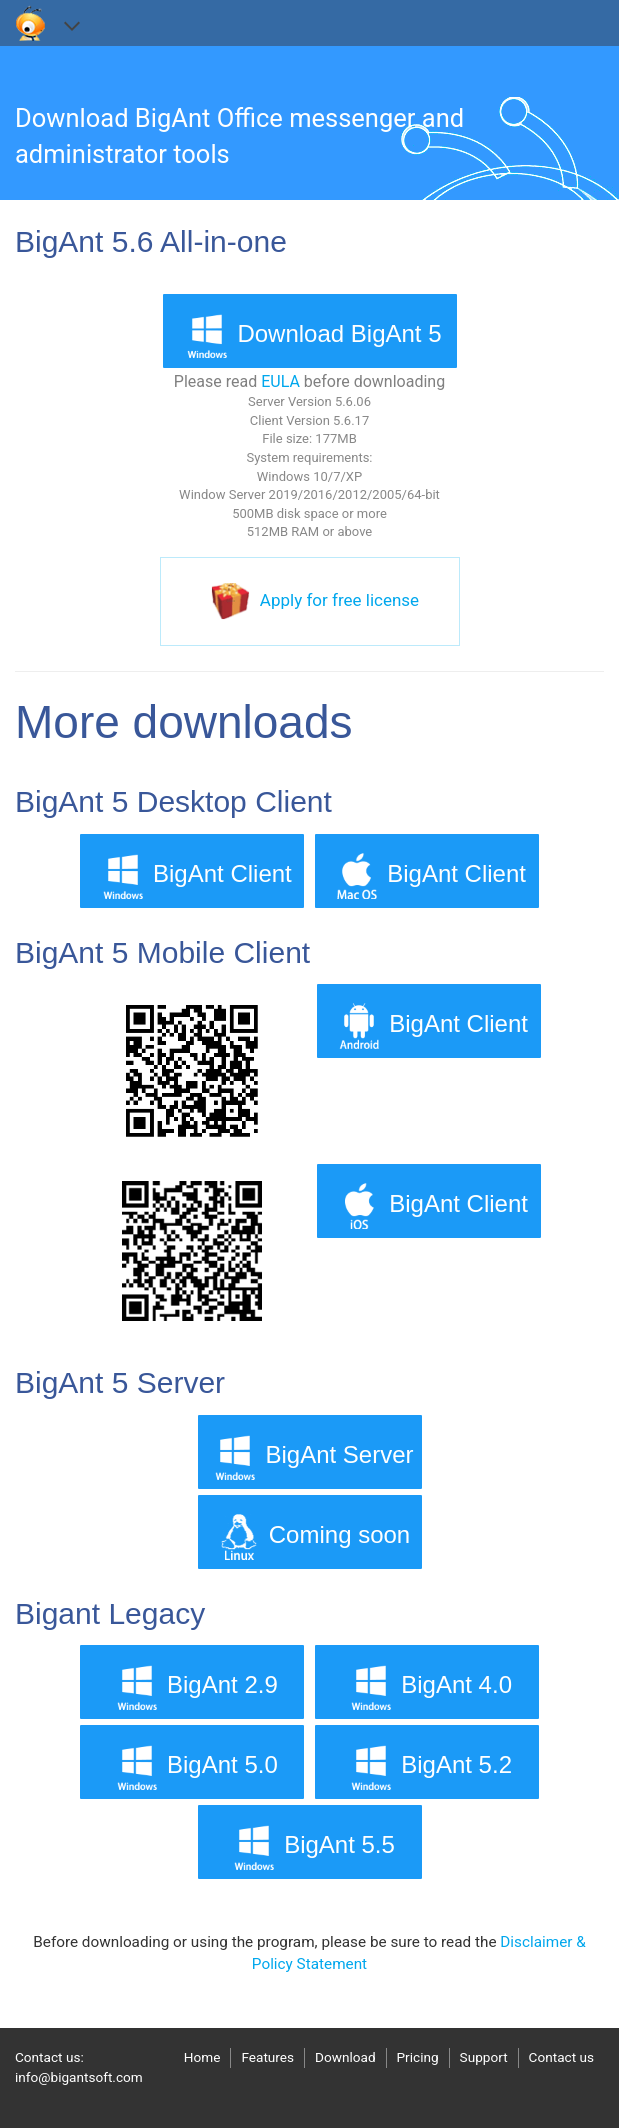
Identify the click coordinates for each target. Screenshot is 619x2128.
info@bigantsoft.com (79, 2077)
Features (267, 2057)
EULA (280, 381)
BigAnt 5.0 (192, 1766)
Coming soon (309, 1536)
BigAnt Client (192, 875)
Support (484, 2057)
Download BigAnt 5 (309, 335)
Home (202, 2057)
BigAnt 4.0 (426, 1686)
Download (345, 2057)
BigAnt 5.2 (426, 1766)
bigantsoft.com (31, 23)
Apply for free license (339, 600)
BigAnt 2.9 (192, 1686)
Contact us (561, 2057)
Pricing (418, 2057)
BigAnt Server (309, 1456)
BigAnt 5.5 (309, 1846)
